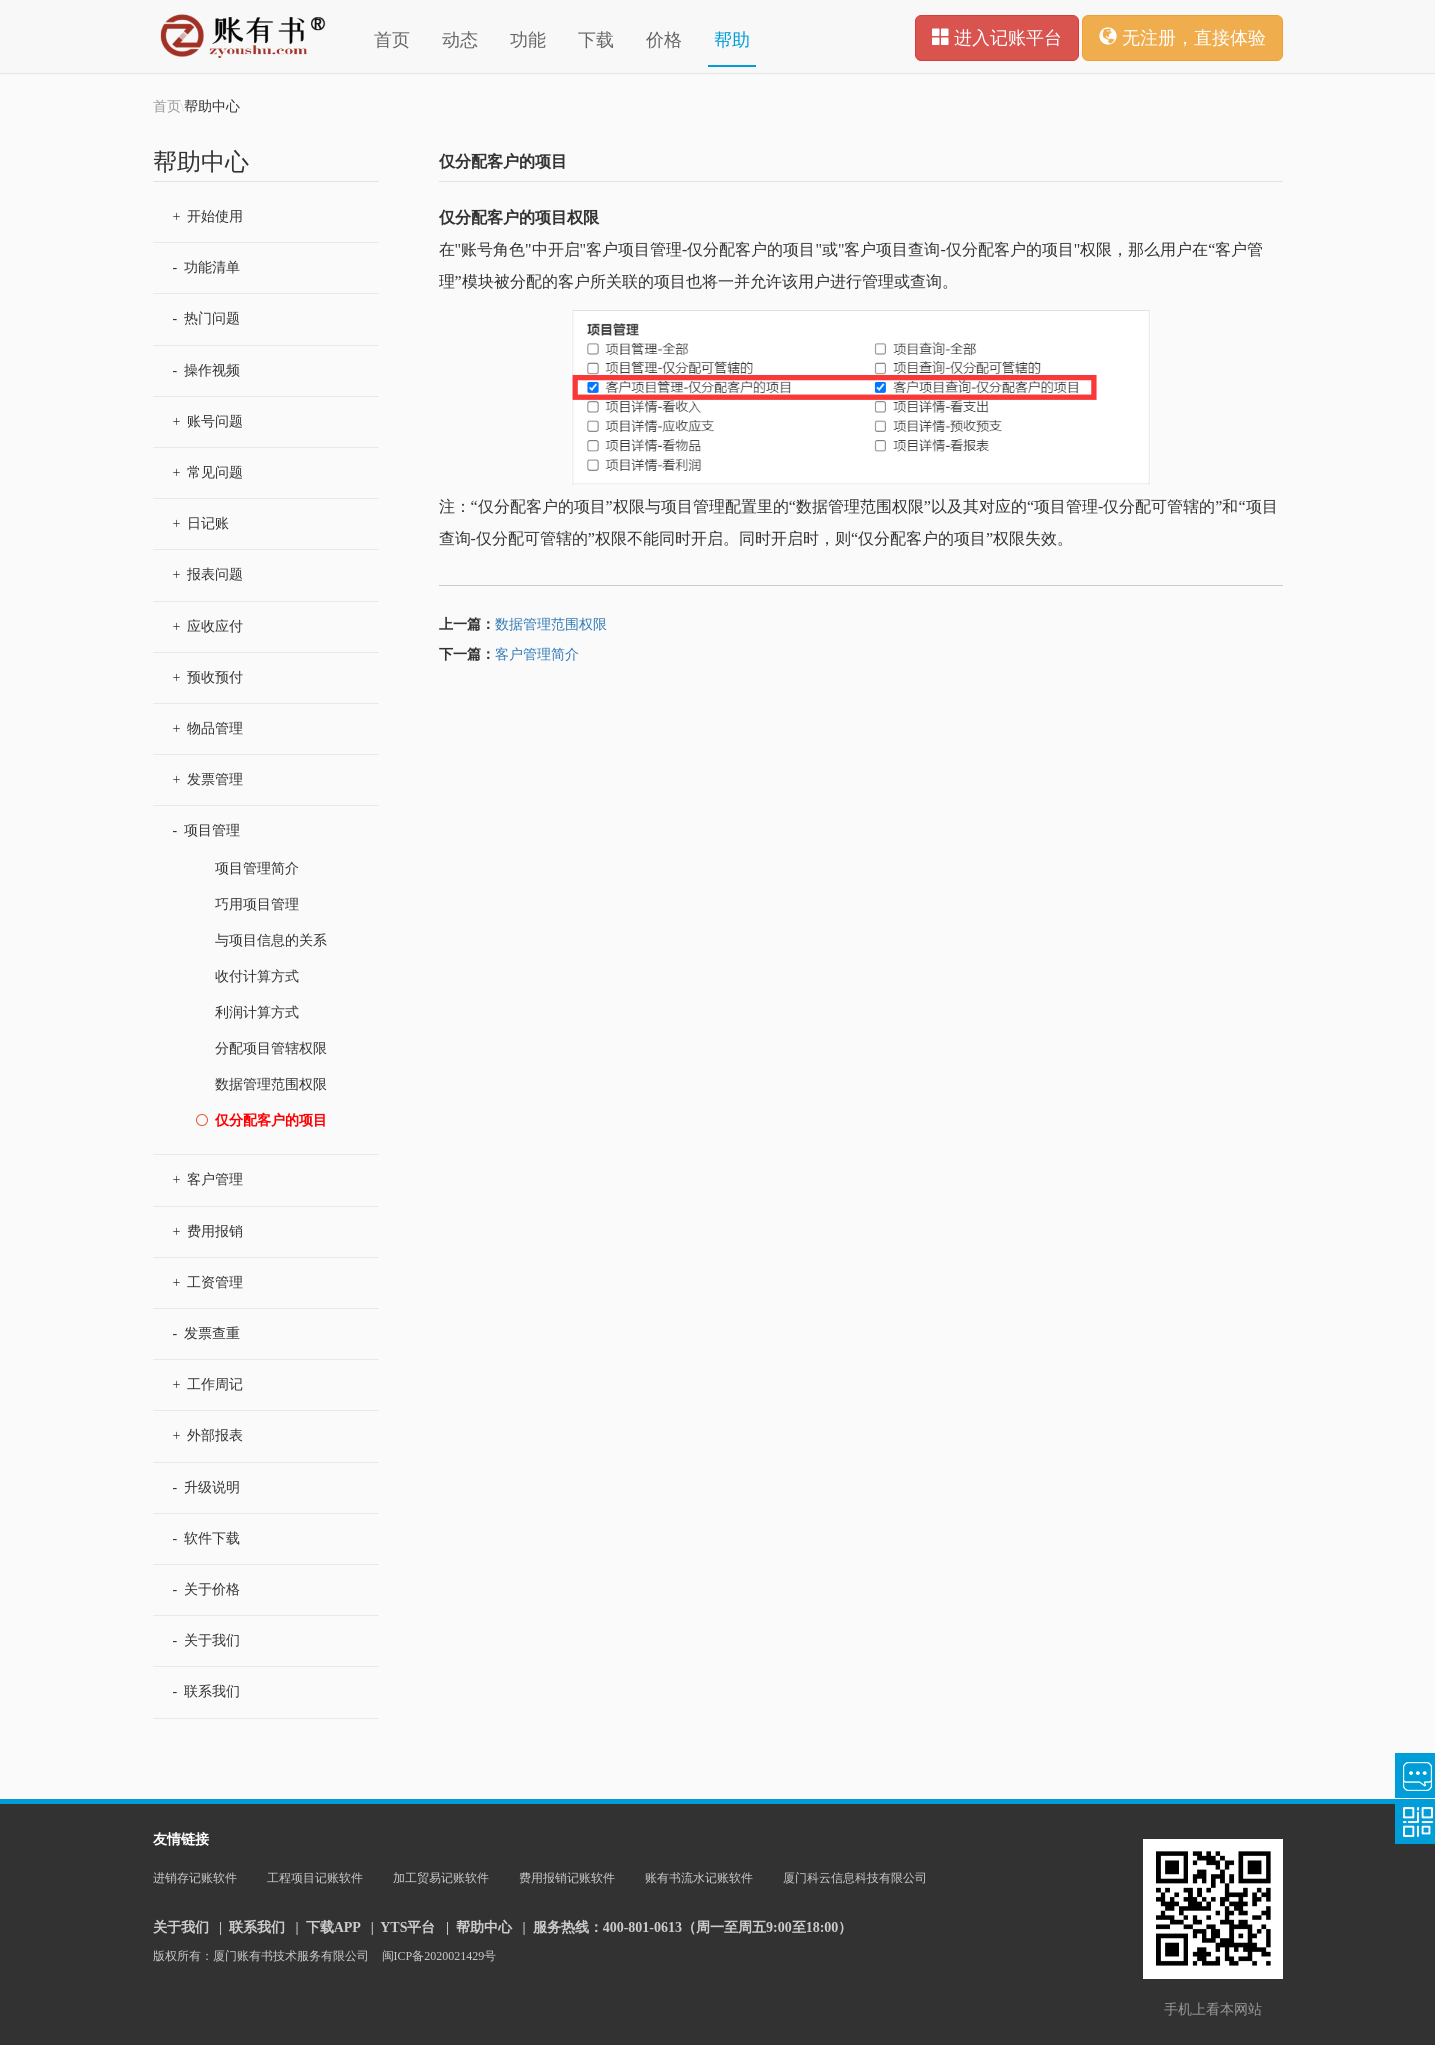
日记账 (201, 523)
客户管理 (208, 1179)
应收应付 (208, 626)
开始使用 (208, 216)
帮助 (732, 40)
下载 (596, 40)
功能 (528, 40)
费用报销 (208, 1231)
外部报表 (208, 1435)
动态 (460, 40)
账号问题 (208, 421)
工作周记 (208, 1384)
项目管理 (207, 830)
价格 (664, 40)
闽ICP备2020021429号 (439, 1956)
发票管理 (208, 779)
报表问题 (208, 574)
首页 (392, 40)
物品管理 (208, 728)
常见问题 (208, 472)
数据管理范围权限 (551, 624)
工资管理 (208, 1282)
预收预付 (208, 677)
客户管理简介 (537, 654)
